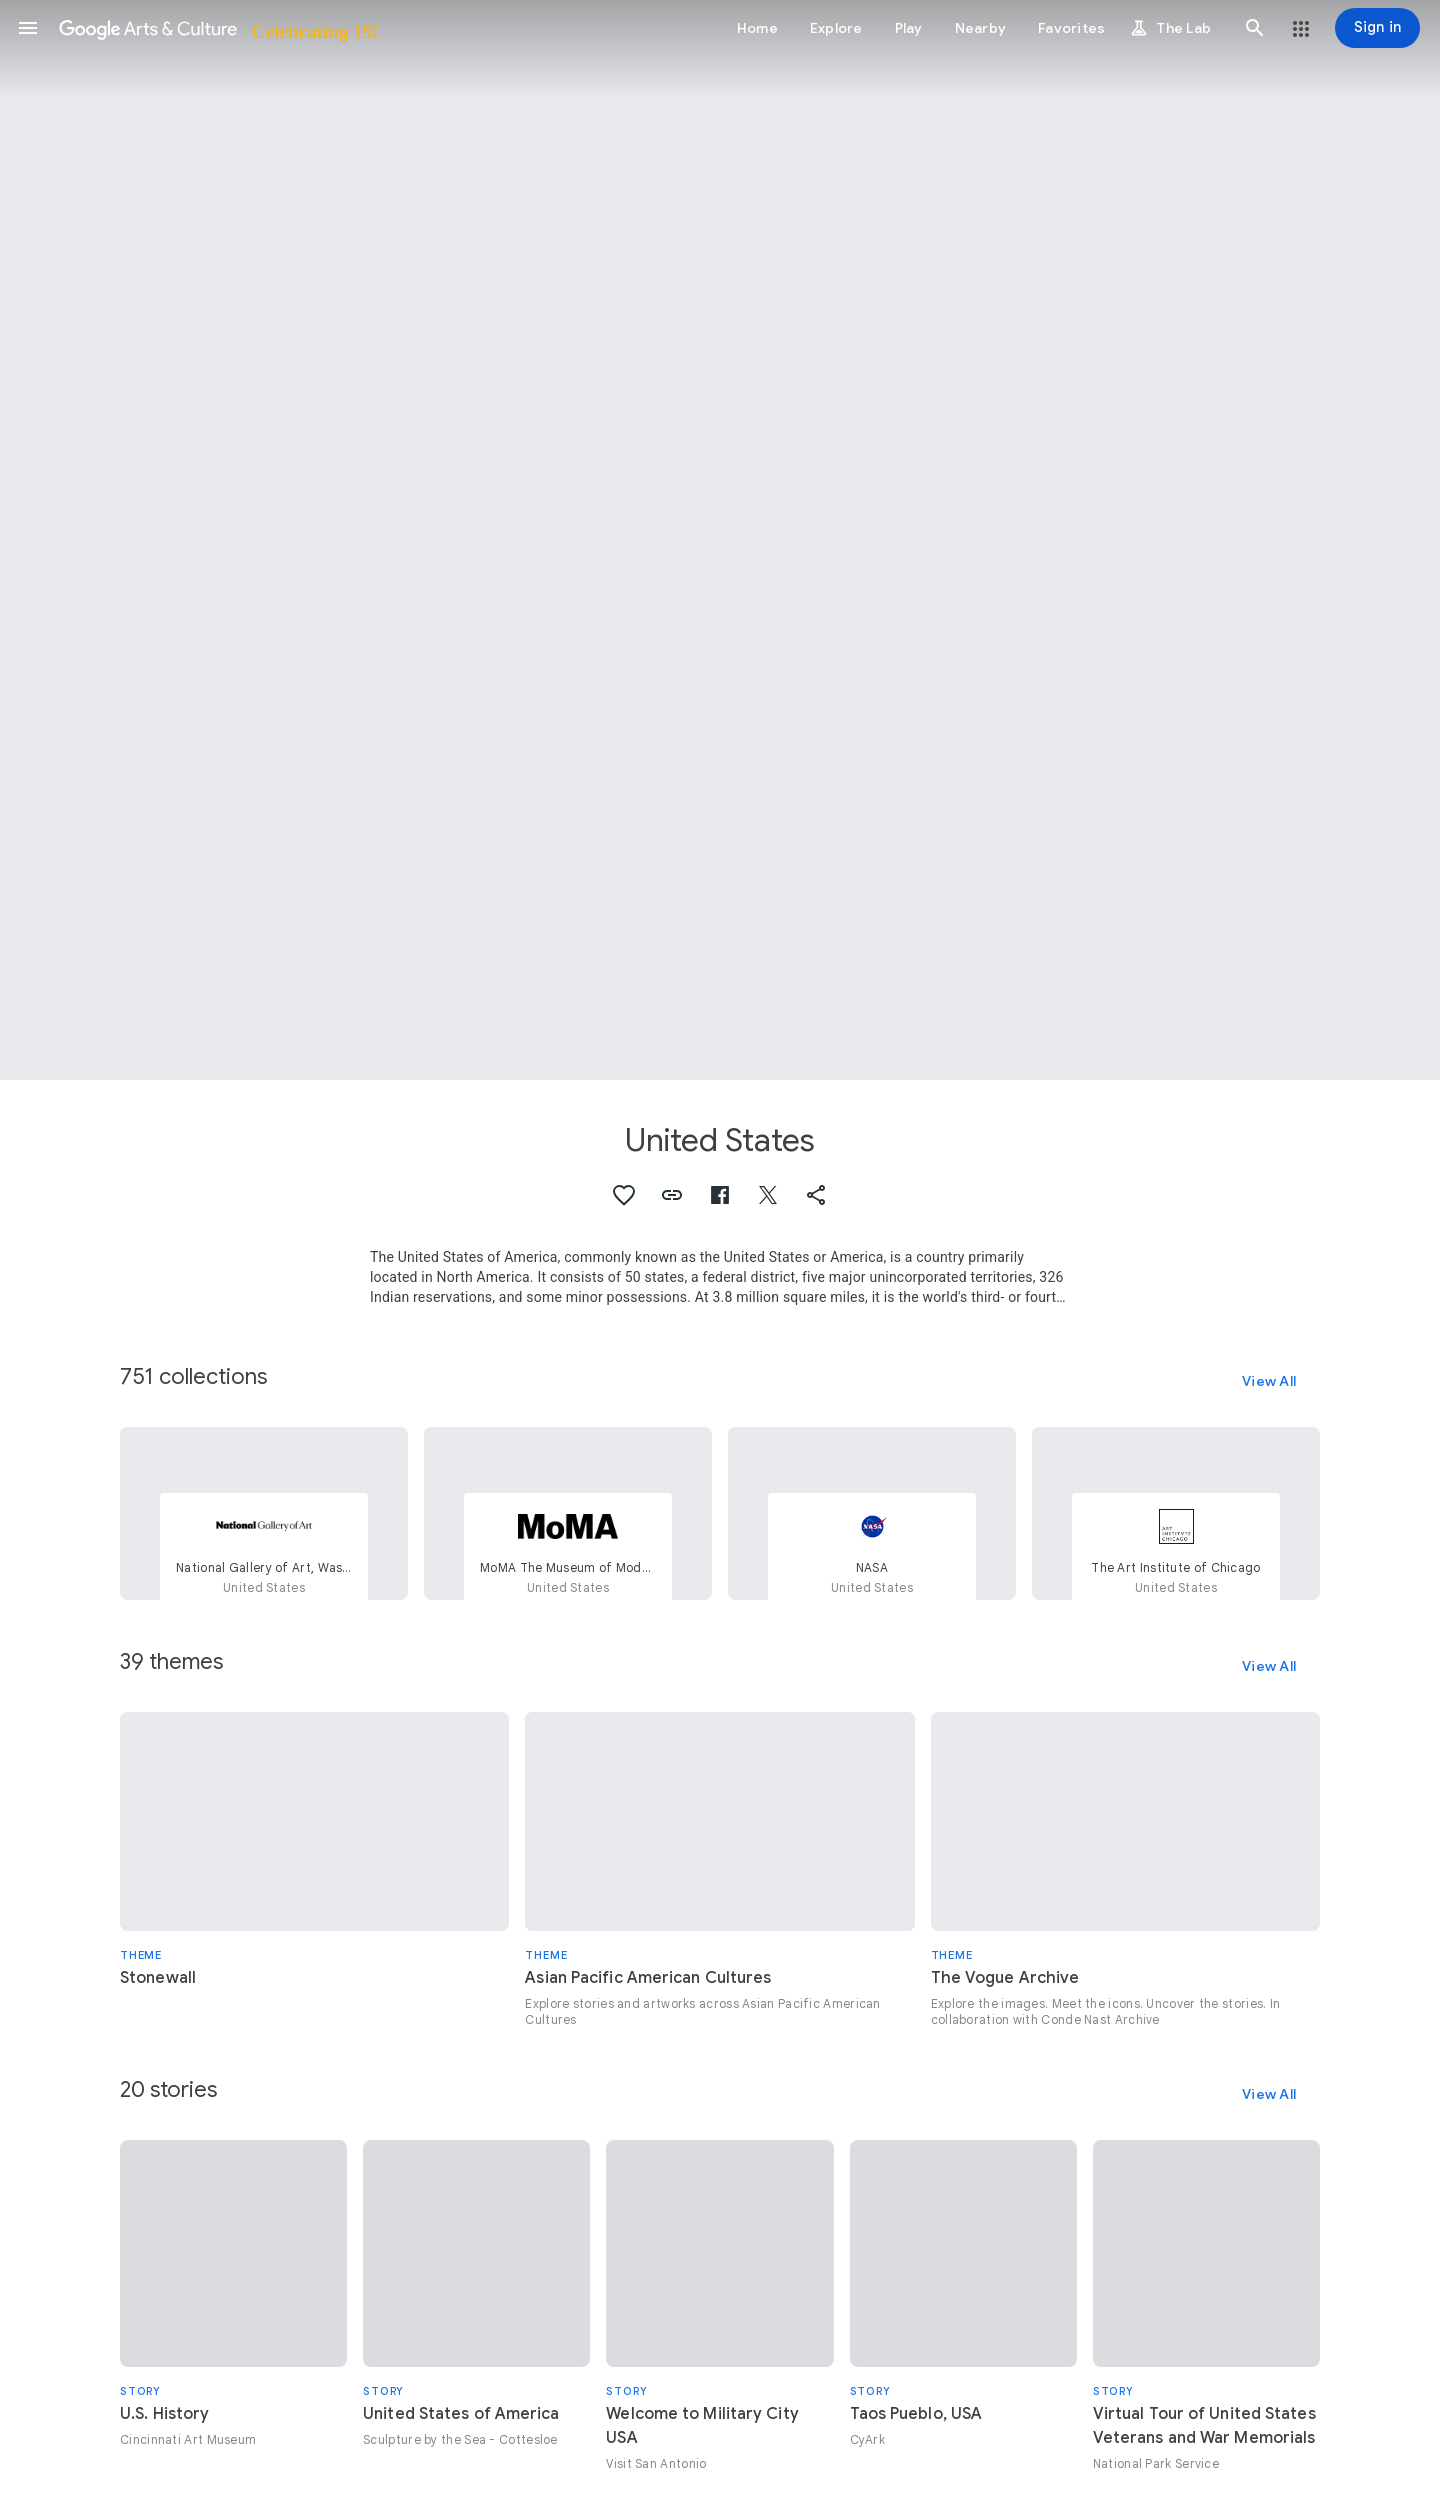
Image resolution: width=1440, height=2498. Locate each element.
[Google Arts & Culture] (217, 28)
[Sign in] (1377, 28)
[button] (28, 28)
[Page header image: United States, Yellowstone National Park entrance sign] (720, 540)
